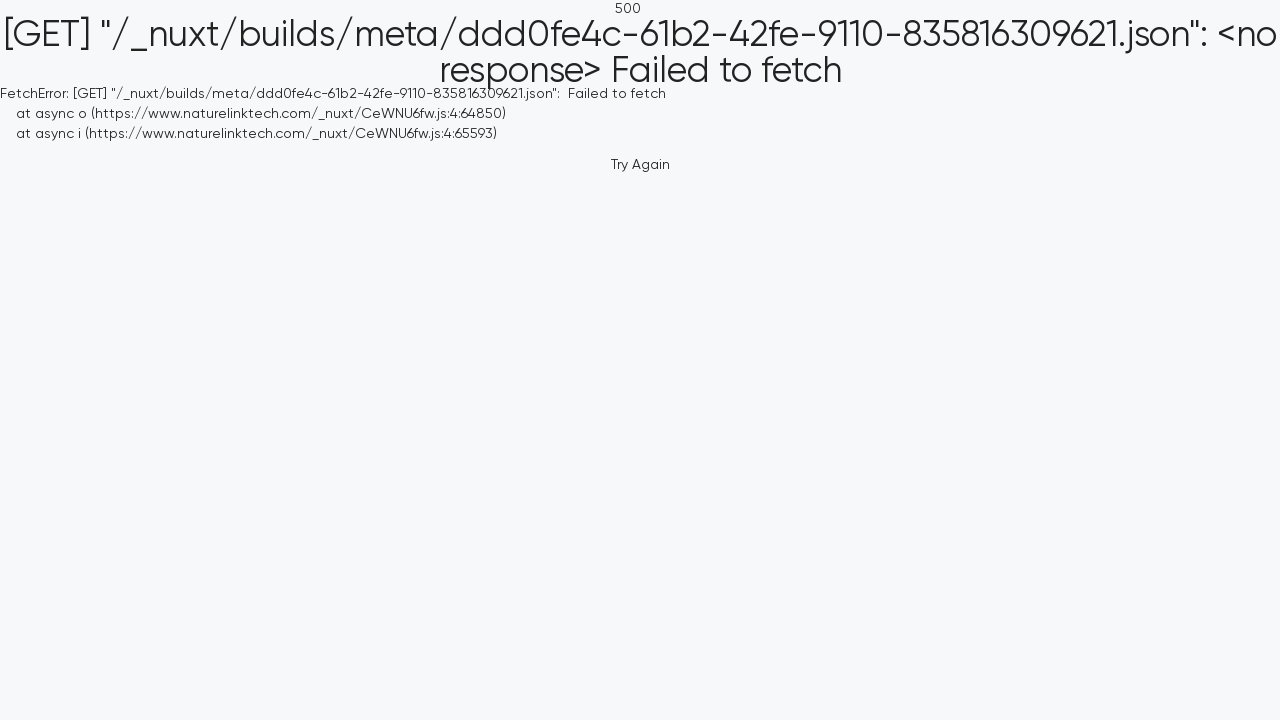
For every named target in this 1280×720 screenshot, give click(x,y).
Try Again (640, 164)
